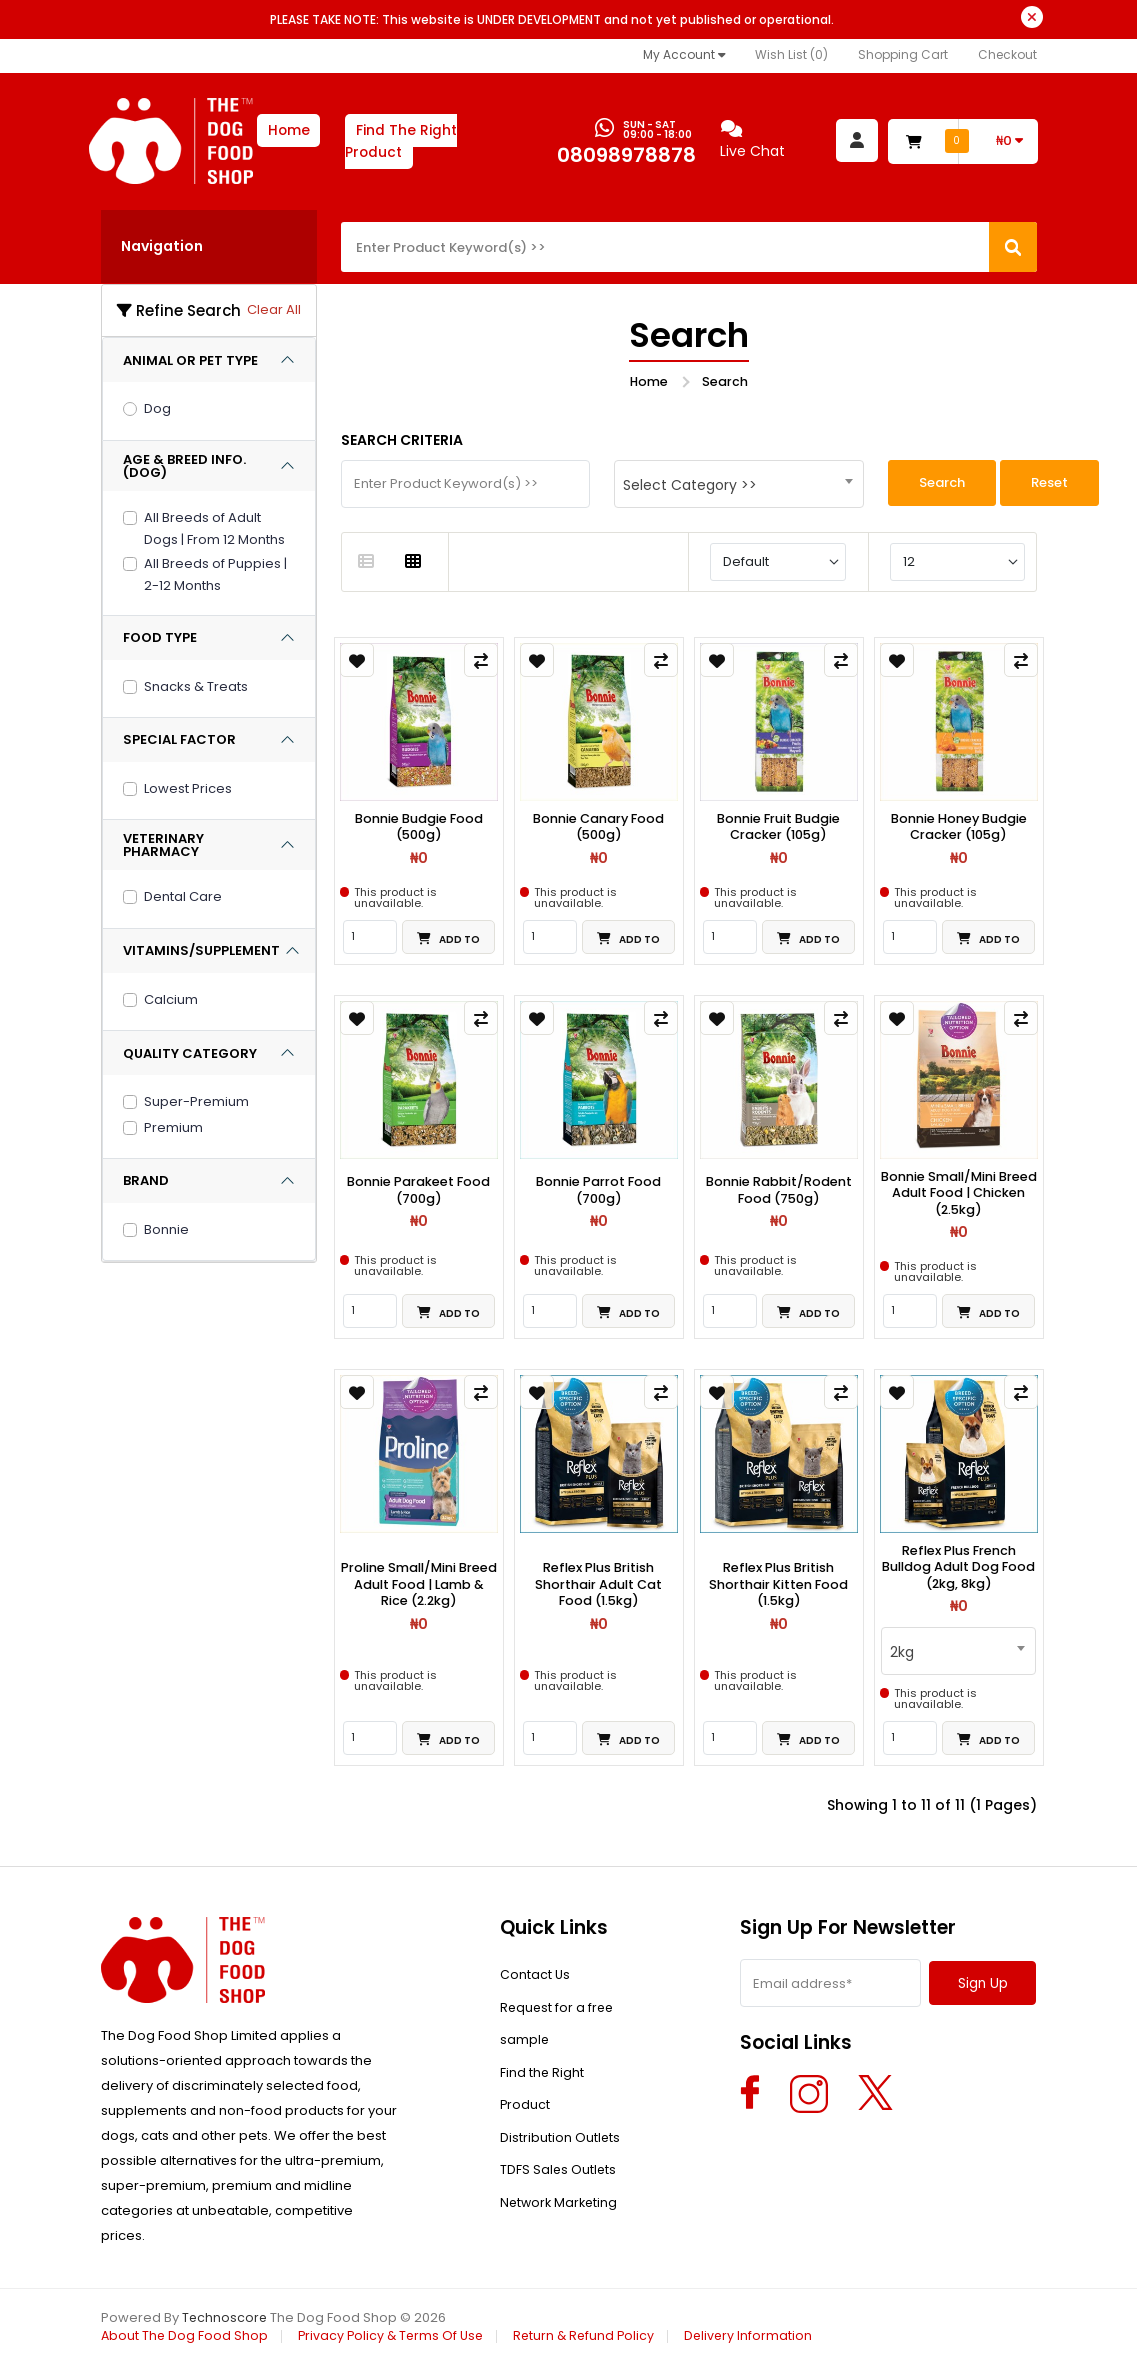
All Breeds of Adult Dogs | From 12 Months (214, 528)
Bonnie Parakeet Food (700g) (419, 1192)
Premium (173, 1127)
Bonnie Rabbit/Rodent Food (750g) (779, 1192)
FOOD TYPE (160, 637)
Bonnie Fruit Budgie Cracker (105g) (779, 828)
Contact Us (535, 1979)
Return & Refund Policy (593, 2338)
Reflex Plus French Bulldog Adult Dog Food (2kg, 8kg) (958, 1570)
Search (725, 381)
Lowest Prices (188, 788)
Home (289, 130)
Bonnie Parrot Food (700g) (599, 1192)
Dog (157, 408)
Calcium (171, 999)
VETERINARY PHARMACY (163, 845)
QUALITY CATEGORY (190, 1053)
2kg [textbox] (902, 1655)
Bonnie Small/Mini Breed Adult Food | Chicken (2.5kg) (958, 1194)
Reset (1049, 482)
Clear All (274, 309)
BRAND (146, 1180)
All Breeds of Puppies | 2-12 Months (215, 574)
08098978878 (624, 155)
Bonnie (166, 1229)
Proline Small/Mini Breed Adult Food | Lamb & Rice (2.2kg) (419, 1587)
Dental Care (183, 896)
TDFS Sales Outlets (559, 2189)
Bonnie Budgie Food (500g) (418, 828)
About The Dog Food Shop (185, 2338)
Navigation (162, 246)
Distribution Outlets (560, 2154)
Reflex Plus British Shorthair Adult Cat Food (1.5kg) (598, 1587)
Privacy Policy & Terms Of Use (395, 2338)
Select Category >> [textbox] (690, 485)
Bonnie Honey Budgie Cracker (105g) (958, 828)
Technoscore (225, 2319)
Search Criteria (402, 440)
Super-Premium (196, 1101)
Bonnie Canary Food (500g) (599, 828)
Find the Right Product (542, 2102)
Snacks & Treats (196, 686)
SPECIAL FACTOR (179, 739)
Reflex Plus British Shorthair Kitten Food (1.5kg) (779, 1587)
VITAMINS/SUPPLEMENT (201, 950)
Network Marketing (561, 2224)
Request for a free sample (558, 2032)
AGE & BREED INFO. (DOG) (184, 466)
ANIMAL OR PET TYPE (190, 360)
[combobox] (739, 484)
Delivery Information (761, 2338)
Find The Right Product (403, 141)
